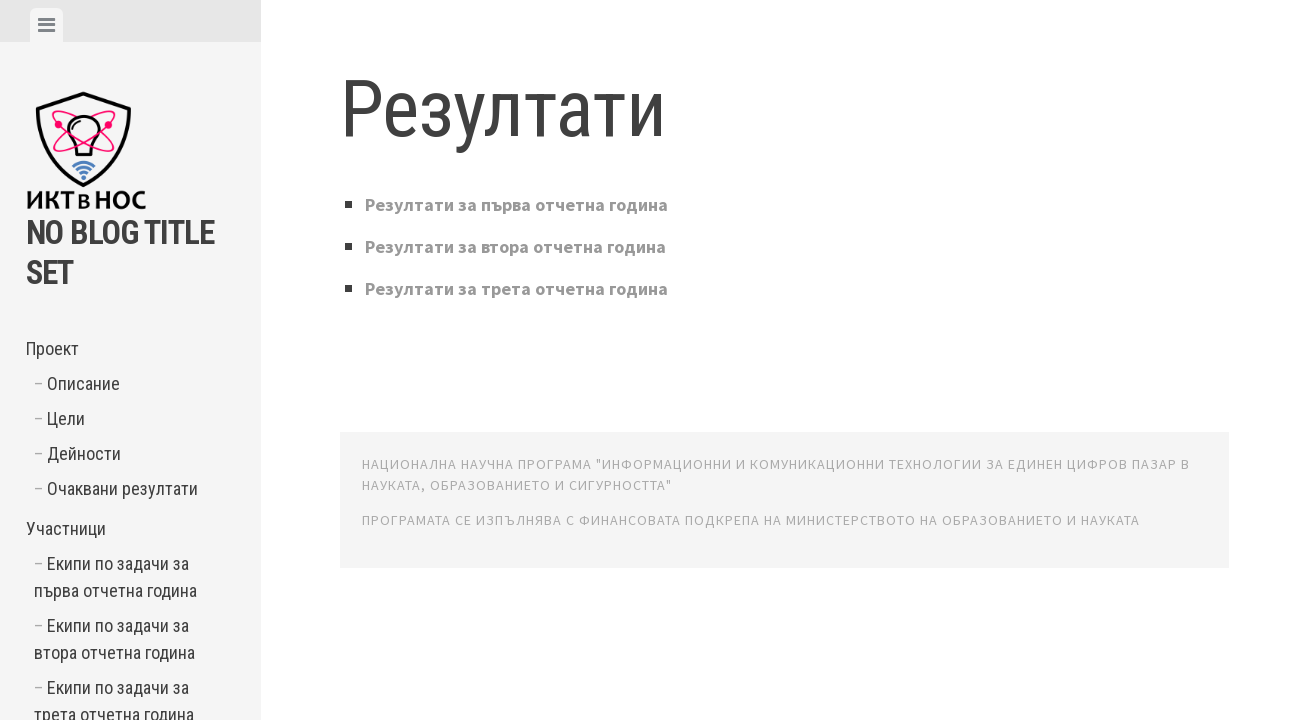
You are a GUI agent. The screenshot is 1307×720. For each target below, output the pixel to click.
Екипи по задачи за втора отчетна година (114, 639)
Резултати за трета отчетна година (532, 287)
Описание (83, 383)
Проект (52, 348)
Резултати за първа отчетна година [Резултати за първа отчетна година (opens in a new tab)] (533, 203)
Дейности (84, 453)
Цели (66, 418)
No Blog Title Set (104, 250)
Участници (66, 528)
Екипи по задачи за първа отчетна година (115, 577)
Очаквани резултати (122, 488)
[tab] (46, 25)
